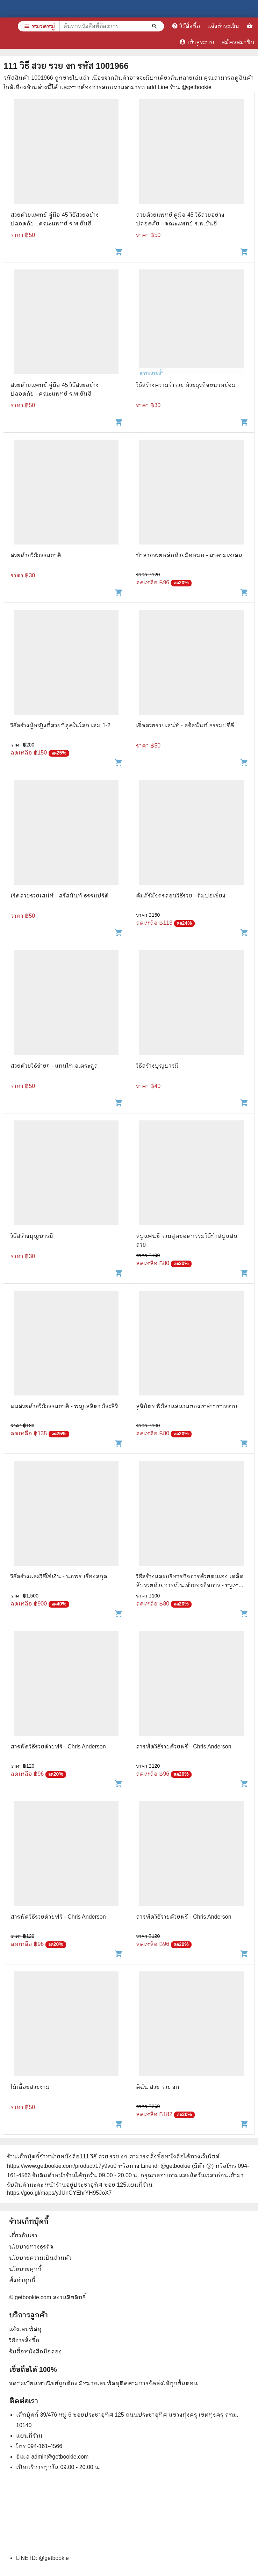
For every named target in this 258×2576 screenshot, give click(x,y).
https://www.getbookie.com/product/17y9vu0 (61, 2166)
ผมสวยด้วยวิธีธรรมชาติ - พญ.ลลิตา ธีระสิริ (64, 1406)
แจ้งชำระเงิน (223, 26)
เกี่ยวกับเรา (23, 2235)
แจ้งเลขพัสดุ (25, 2329)
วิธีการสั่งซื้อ (24, 2340)
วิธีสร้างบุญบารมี (157, 1066)
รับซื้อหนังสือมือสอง (35, 2351)
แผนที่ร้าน (29, 2436)
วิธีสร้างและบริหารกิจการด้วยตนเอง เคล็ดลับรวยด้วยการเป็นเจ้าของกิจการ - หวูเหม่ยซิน (190, 1585)
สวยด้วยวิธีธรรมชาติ (35, 555)
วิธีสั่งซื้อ (186, 26)
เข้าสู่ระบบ (196, 42)
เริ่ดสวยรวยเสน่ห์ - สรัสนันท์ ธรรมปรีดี (185, 725)
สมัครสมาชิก (238, 42)
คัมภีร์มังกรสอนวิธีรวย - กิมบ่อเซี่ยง (180, 896)
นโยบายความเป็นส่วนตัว (40, 2258)
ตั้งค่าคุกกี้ (22, 2280)
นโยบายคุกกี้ (25, 2269)
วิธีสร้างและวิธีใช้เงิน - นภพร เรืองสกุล (58, 1576)
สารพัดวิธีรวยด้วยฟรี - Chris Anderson (58, 1746)
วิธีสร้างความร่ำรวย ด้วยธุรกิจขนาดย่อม (186, 385)
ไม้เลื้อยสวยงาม (30, 2087)
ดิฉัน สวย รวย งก (157, 2087)
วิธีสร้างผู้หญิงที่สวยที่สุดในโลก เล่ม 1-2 (60, 725)
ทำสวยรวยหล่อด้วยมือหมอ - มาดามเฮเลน (189, 555)
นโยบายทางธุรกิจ (31, 2247)
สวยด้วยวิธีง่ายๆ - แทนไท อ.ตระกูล (54, 1066)
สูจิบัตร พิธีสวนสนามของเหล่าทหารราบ (186, 1406)
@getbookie (54, 2558)
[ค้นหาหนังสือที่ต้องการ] (155, 26)
